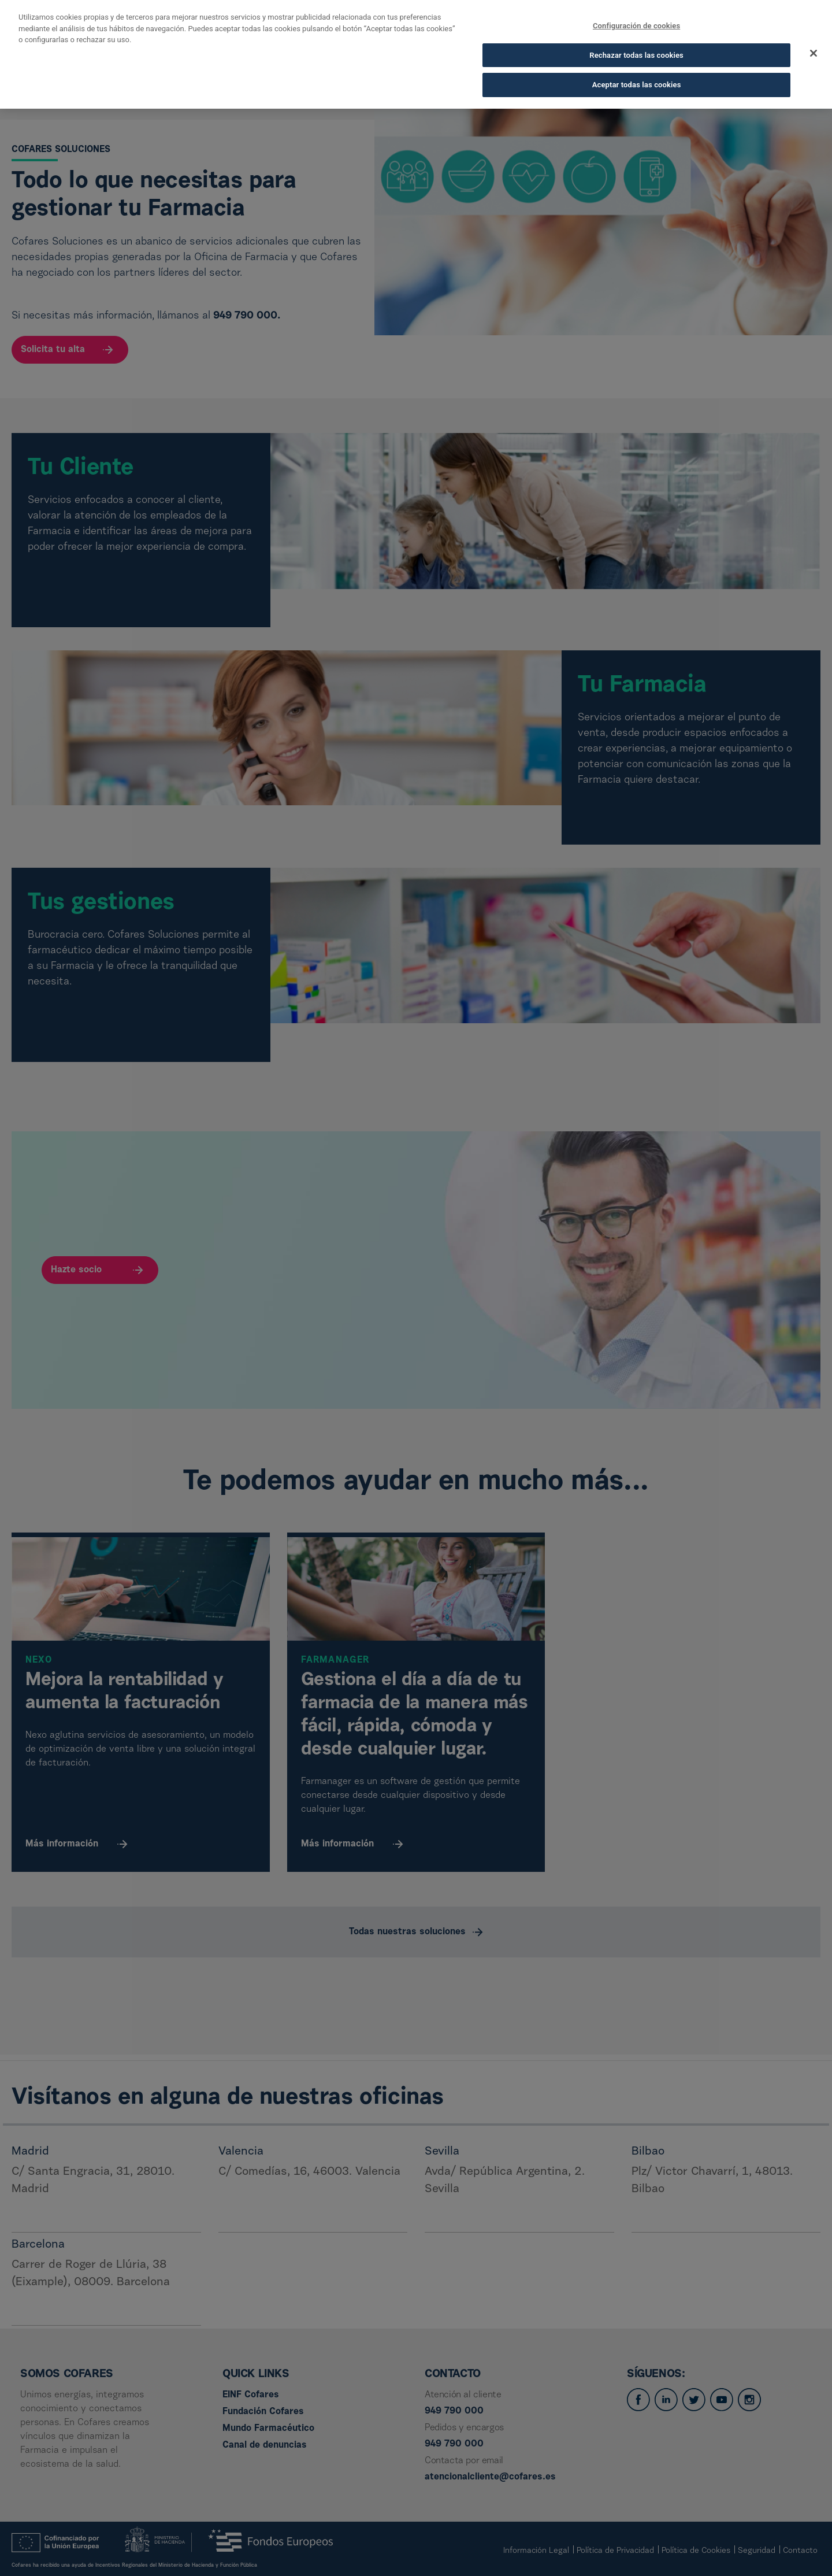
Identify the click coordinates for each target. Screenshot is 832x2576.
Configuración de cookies (636, 15)
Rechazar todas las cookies (636, 44)
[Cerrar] (813, 42)
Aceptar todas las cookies (636, 74)
